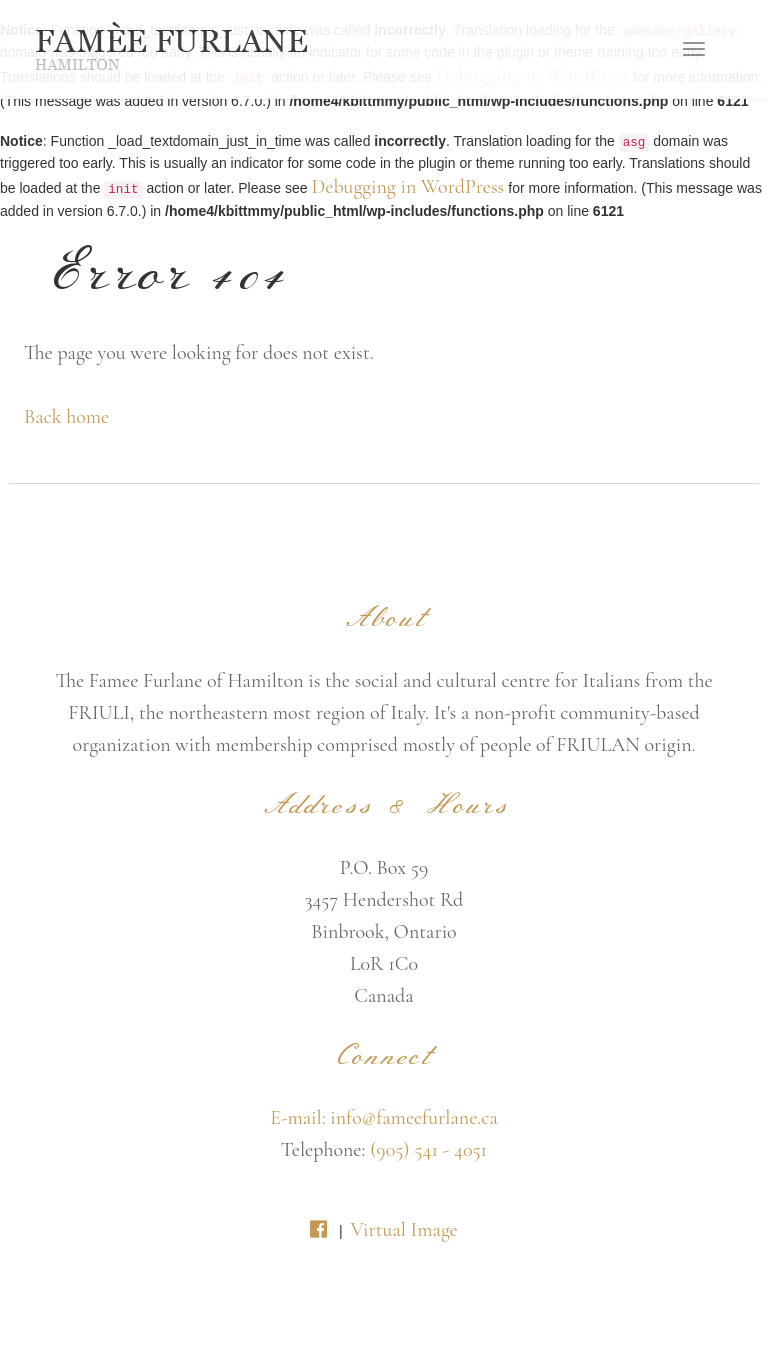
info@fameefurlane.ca (414, 1118)
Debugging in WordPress (407, 187)
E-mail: (300, 1118)
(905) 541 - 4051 (428, 1150)
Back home (66, 417)
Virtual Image (403, 1230)
